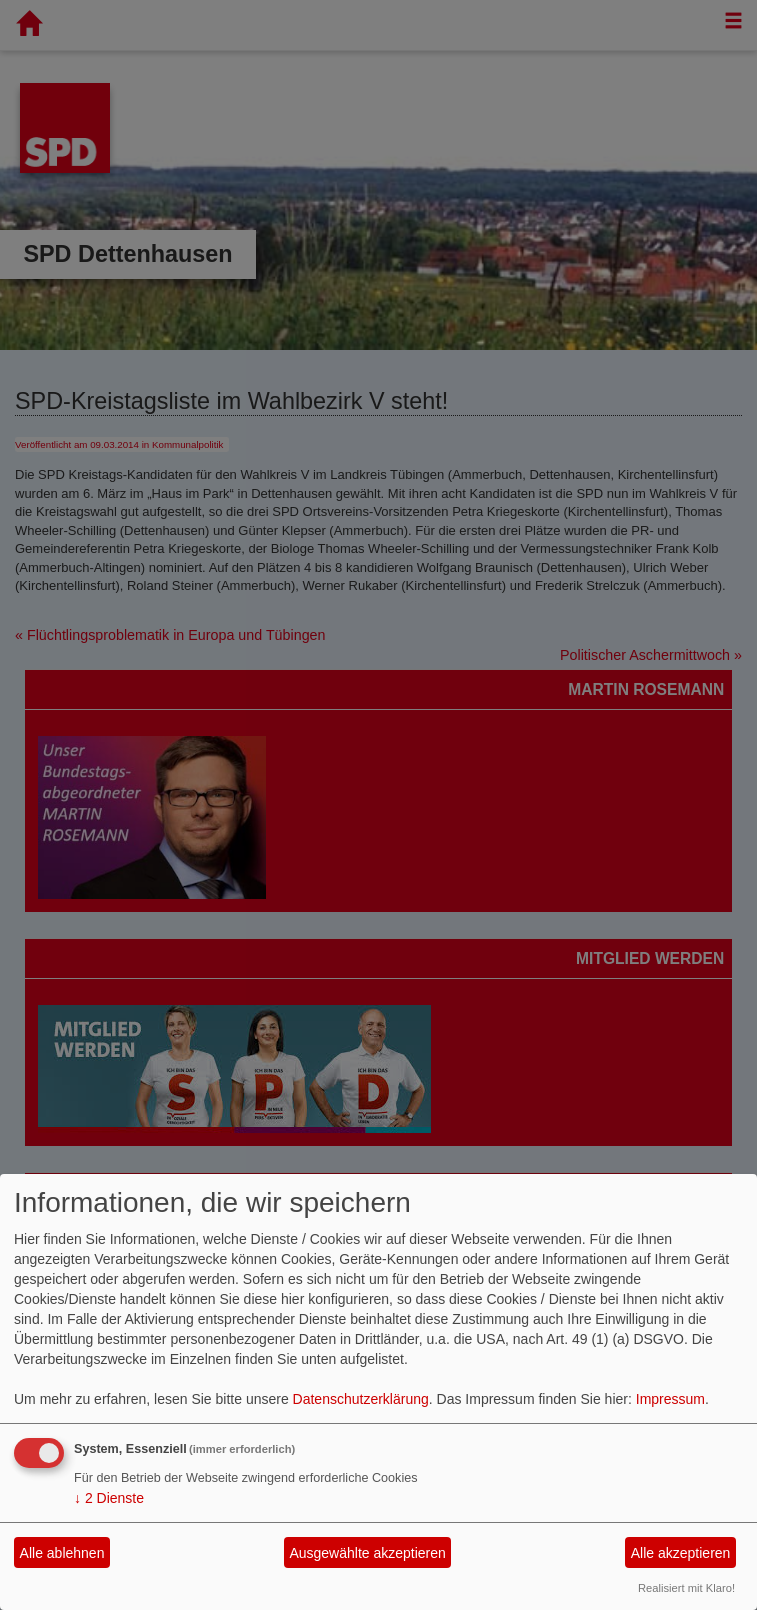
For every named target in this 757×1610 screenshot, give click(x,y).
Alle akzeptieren (681, 1553)
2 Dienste (109, 1498)
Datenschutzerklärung (361, 1399)
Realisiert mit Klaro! (686, 1588)
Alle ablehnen (62, 1553)
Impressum (670, 1399)
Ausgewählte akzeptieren (367, 1553)
